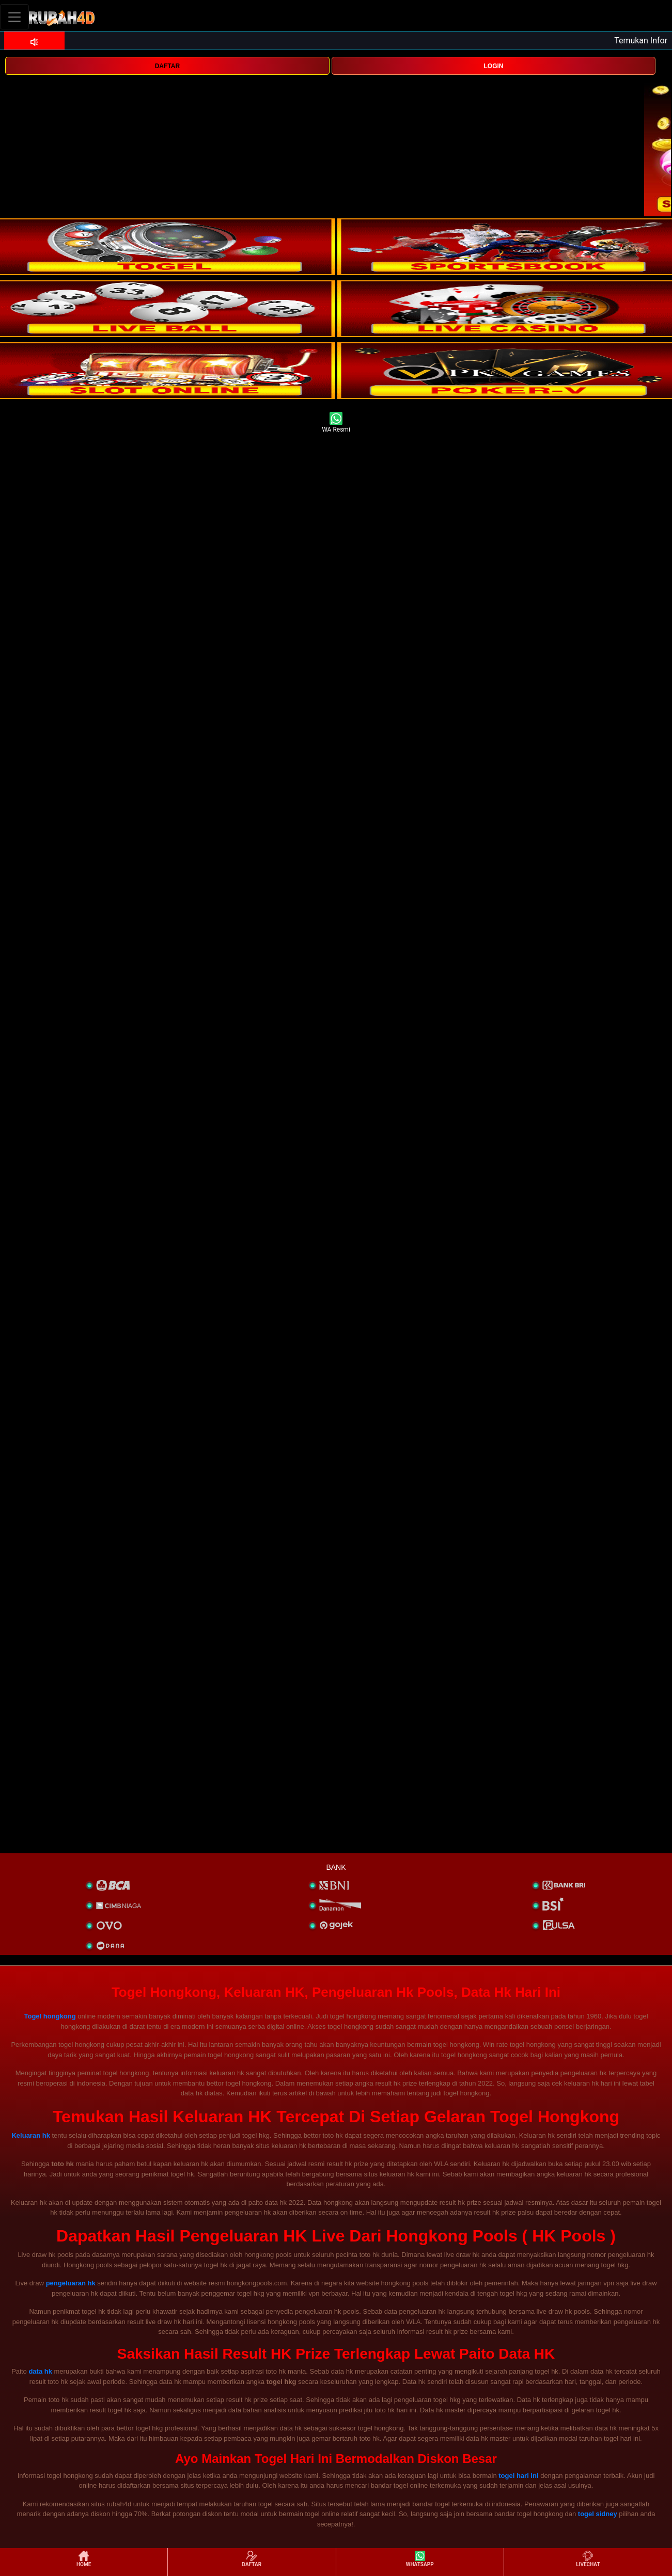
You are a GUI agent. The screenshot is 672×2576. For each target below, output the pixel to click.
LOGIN (494, 66)
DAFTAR (167, 66)
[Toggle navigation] (14, 16)
